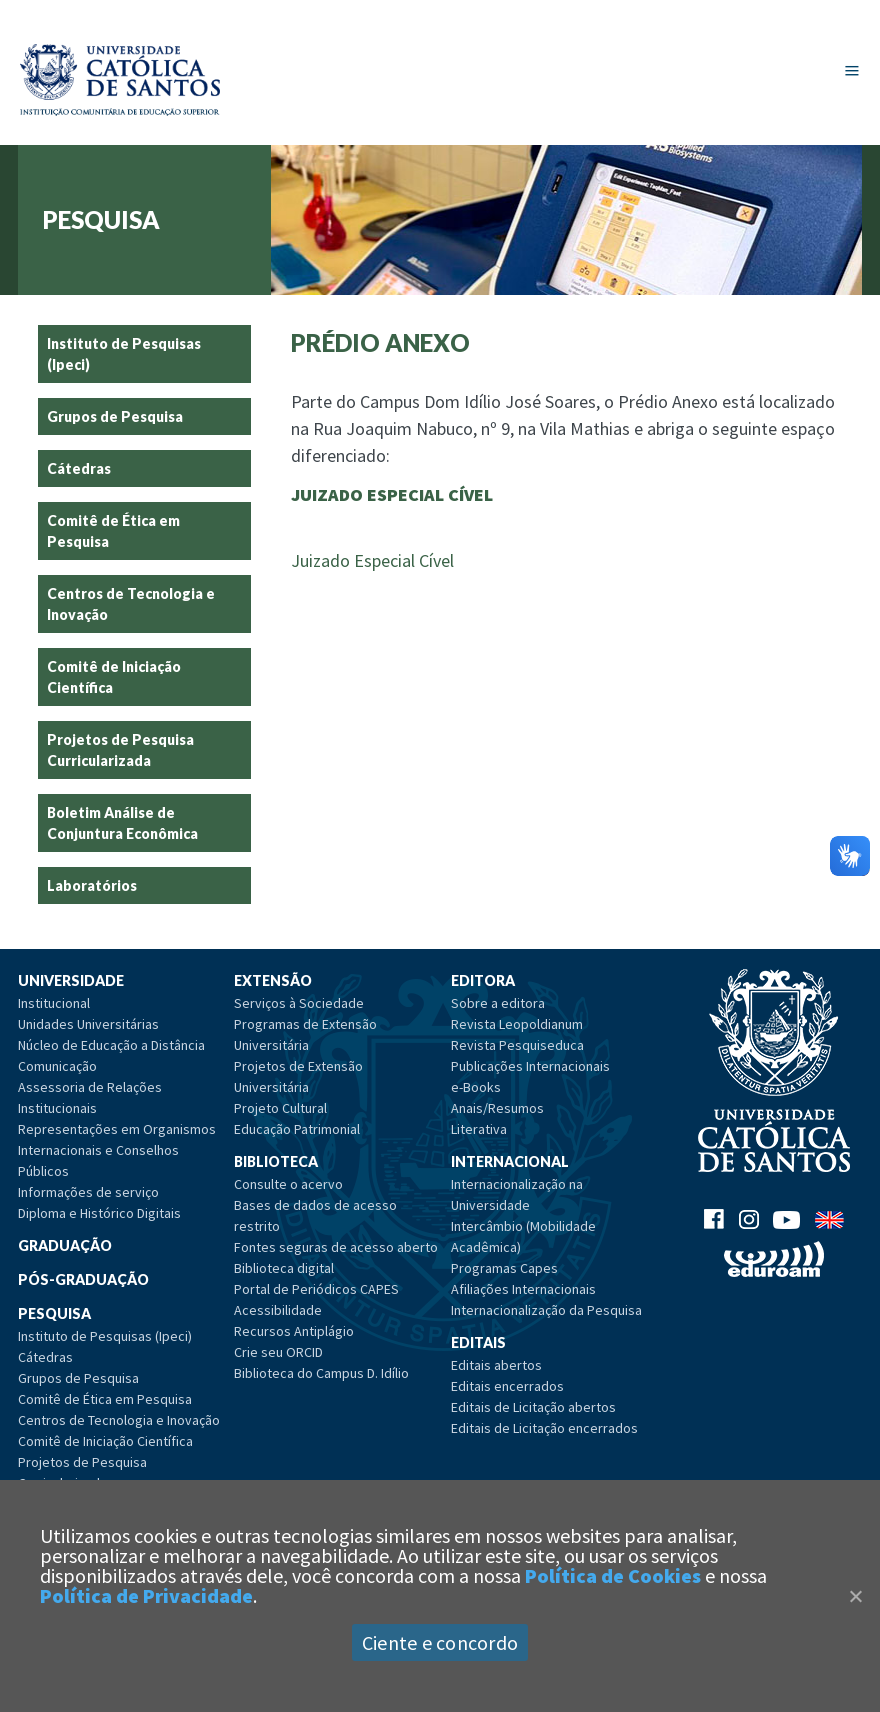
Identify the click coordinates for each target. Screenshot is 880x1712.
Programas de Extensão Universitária (305, 1034)
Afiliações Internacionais (523, 1289)
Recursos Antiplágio (294, 1331)
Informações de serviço (88, 1192)
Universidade (71, 980)
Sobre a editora (498, 1003)
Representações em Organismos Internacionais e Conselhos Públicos (117, 1150)
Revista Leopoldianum (517, 1024)
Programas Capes (504, 1268)
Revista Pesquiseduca (517, 1045)
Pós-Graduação (83, 1279)
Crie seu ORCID (278, 1352)
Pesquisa (54, 1313)
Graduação (65, 1245)
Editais (478, 1342)
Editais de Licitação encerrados (544, 1428)
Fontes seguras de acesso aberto (336, 1247)
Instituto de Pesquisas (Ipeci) (124, 354)
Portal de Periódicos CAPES (316, 1289)
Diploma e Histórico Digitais (99, 1213)
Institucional (54, 1003)
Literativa (479, 1129)
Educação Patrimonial (297, 1129)
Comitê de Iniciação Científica (114, 677)
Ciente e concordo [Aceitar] (440, 1642)
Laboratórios (92, 885)
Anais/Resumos (497, 1108)
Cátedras (79, 468)
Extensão (273, 980)
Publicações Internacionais (530, 1066)
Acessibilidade (278, 1310)
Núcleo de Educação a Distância (111, 1045)
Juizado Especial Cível (372, 560)
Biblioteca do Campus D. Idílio (321, 1373)
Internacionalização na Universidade (517, 1194)
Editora (483, 980)
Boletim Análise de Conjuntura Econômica (122, 823)
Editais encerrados (507, 1386)
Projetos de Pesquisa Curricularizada (120, 750)
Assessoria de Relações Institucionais (90, 1097)
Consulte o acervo (288, 1184)
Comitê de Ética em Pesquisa (113, 531)
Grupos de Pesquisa (115, 416)
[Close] (855, 1596)
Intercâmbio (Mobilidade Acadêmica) (523, 1236)
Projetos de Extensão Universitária (298, 1076)
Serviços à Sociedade (299, 1003)
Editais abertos (496, 1365)
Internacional (510, 1161)
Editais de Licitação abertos (533, 1407)
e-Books (476, 1087)
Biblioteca (276, 1161)
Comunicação (57, 1066)
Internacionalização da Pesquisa (546, 1310)
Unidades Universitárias (88, 1024)
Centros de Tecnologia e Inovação (131, 604)
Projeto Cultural (280, 1108)
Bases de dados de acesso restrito (315, 1215)
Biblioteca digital (284, 1268)
